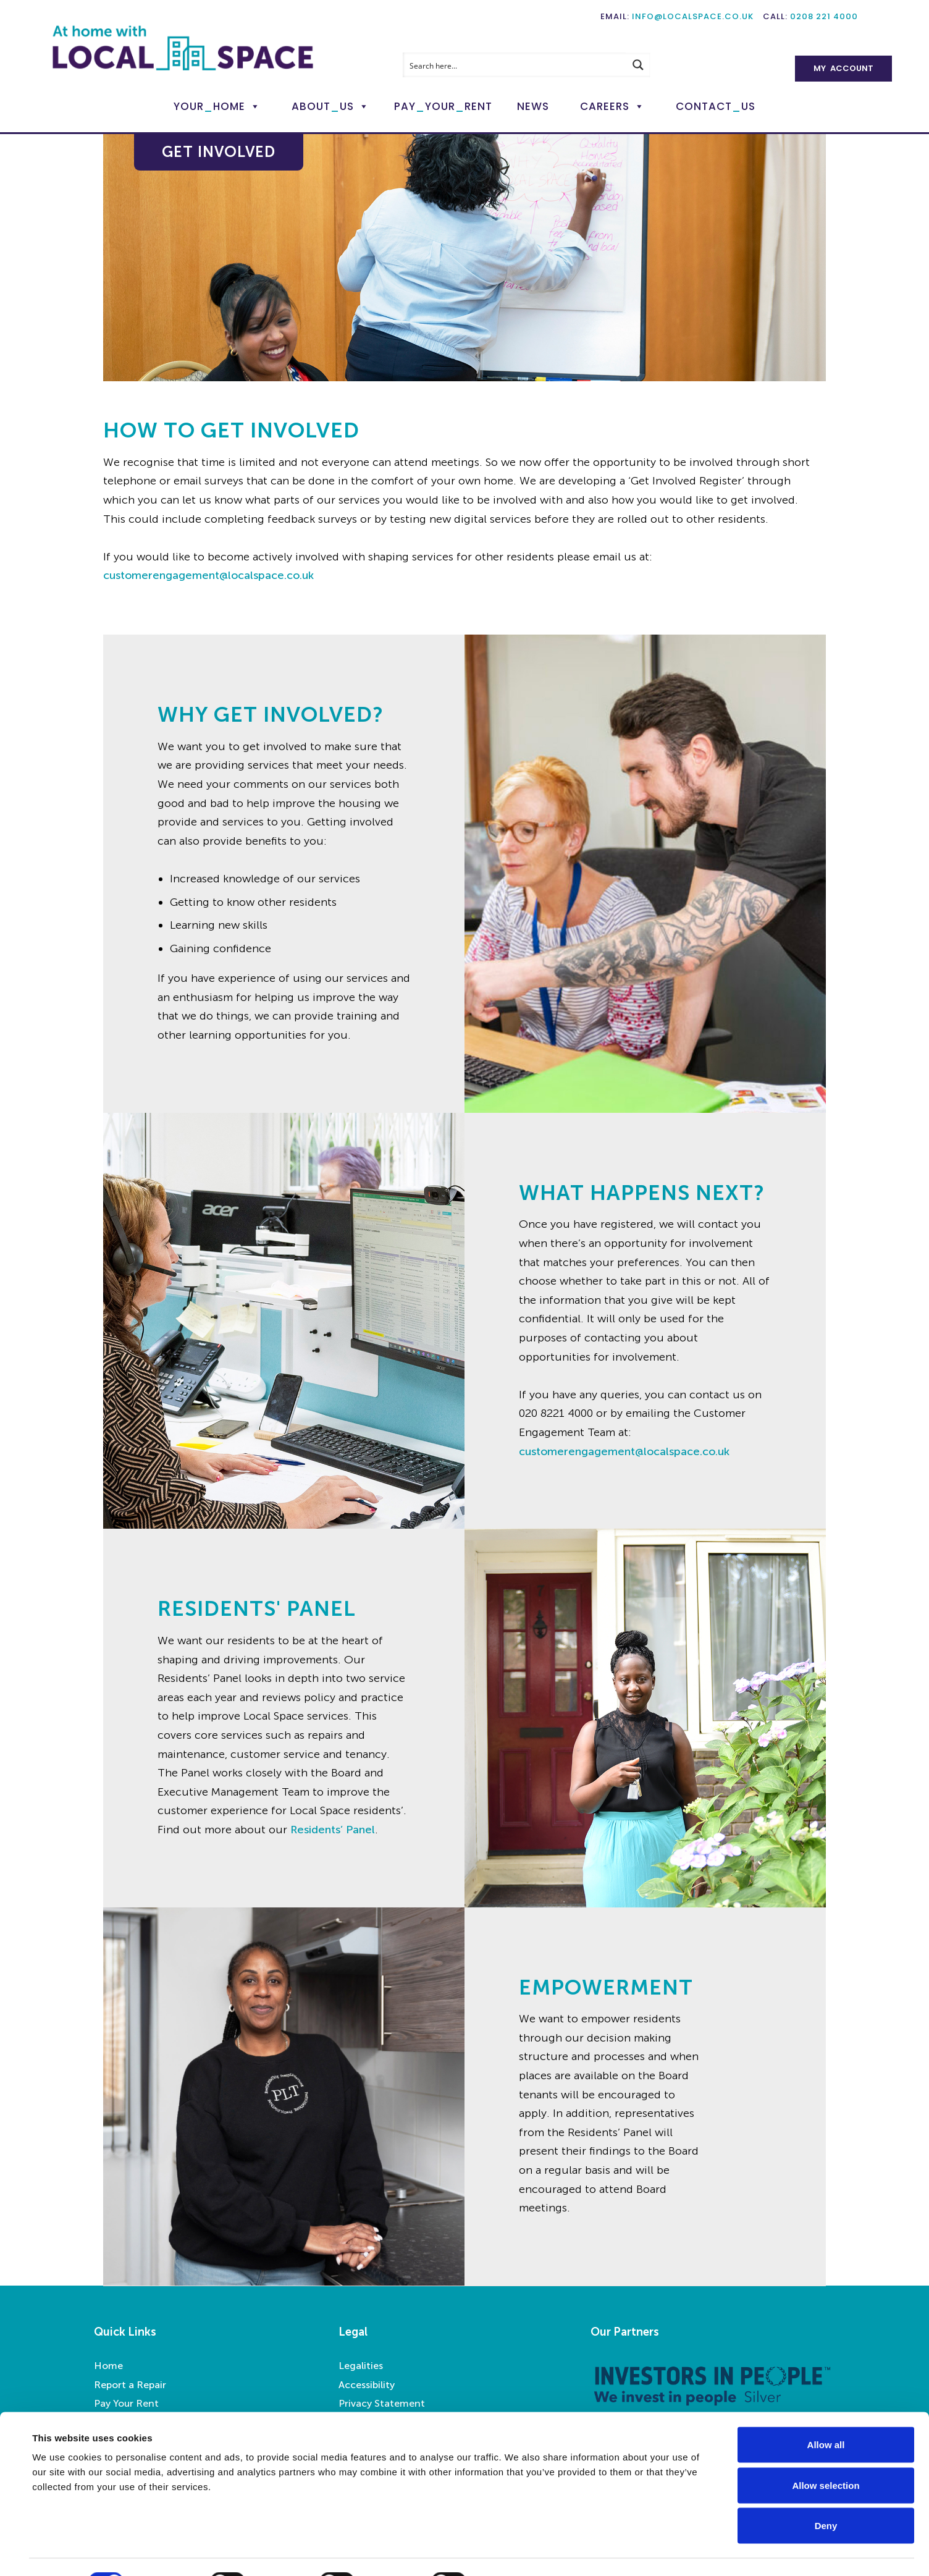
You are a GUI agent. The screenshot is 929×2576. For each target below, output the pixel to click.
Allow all (826, 2414)
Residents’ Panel (332, 1829)
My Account (843, 68)
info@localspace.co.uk (693, 16)
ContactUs (715, 106)
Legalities (360, 2365)
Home (108, 2365)
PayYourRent (443, 106)
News (533, 106)
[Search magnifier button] (638, 65)
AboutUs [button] (323, 106)
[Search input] (515, 65)
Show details (518, 2551)
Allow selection (825, 2454)
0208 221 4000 (824, 16)
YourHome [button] (209, 106)
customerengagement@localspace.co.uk (208, 575)
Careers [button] (604, 106)
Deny (826, 2494)
